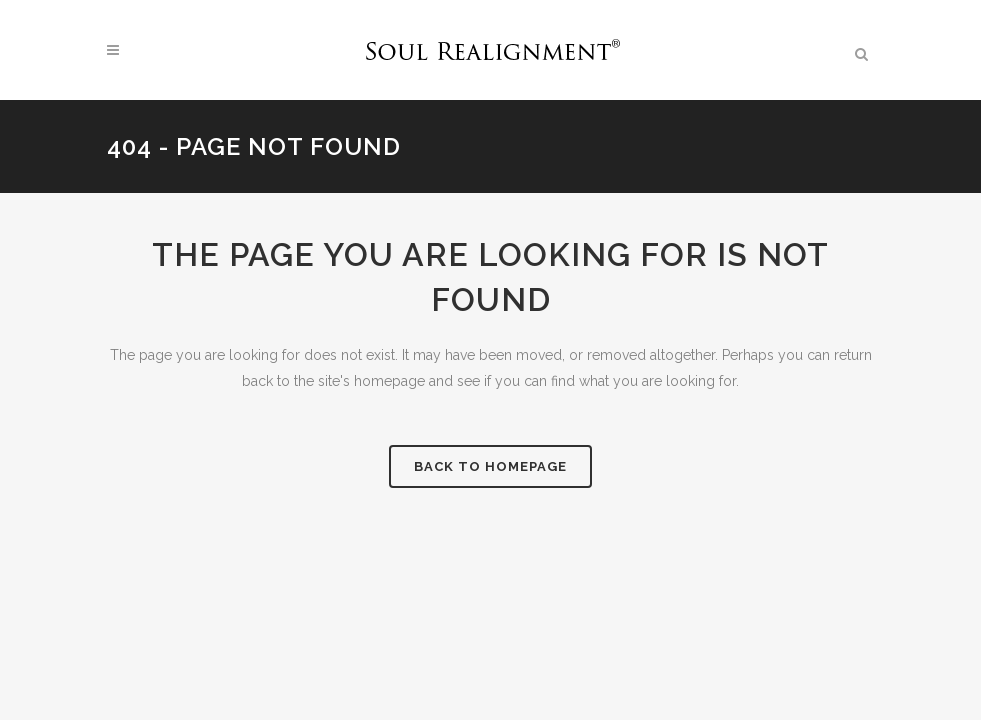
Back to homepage (490, 466)
